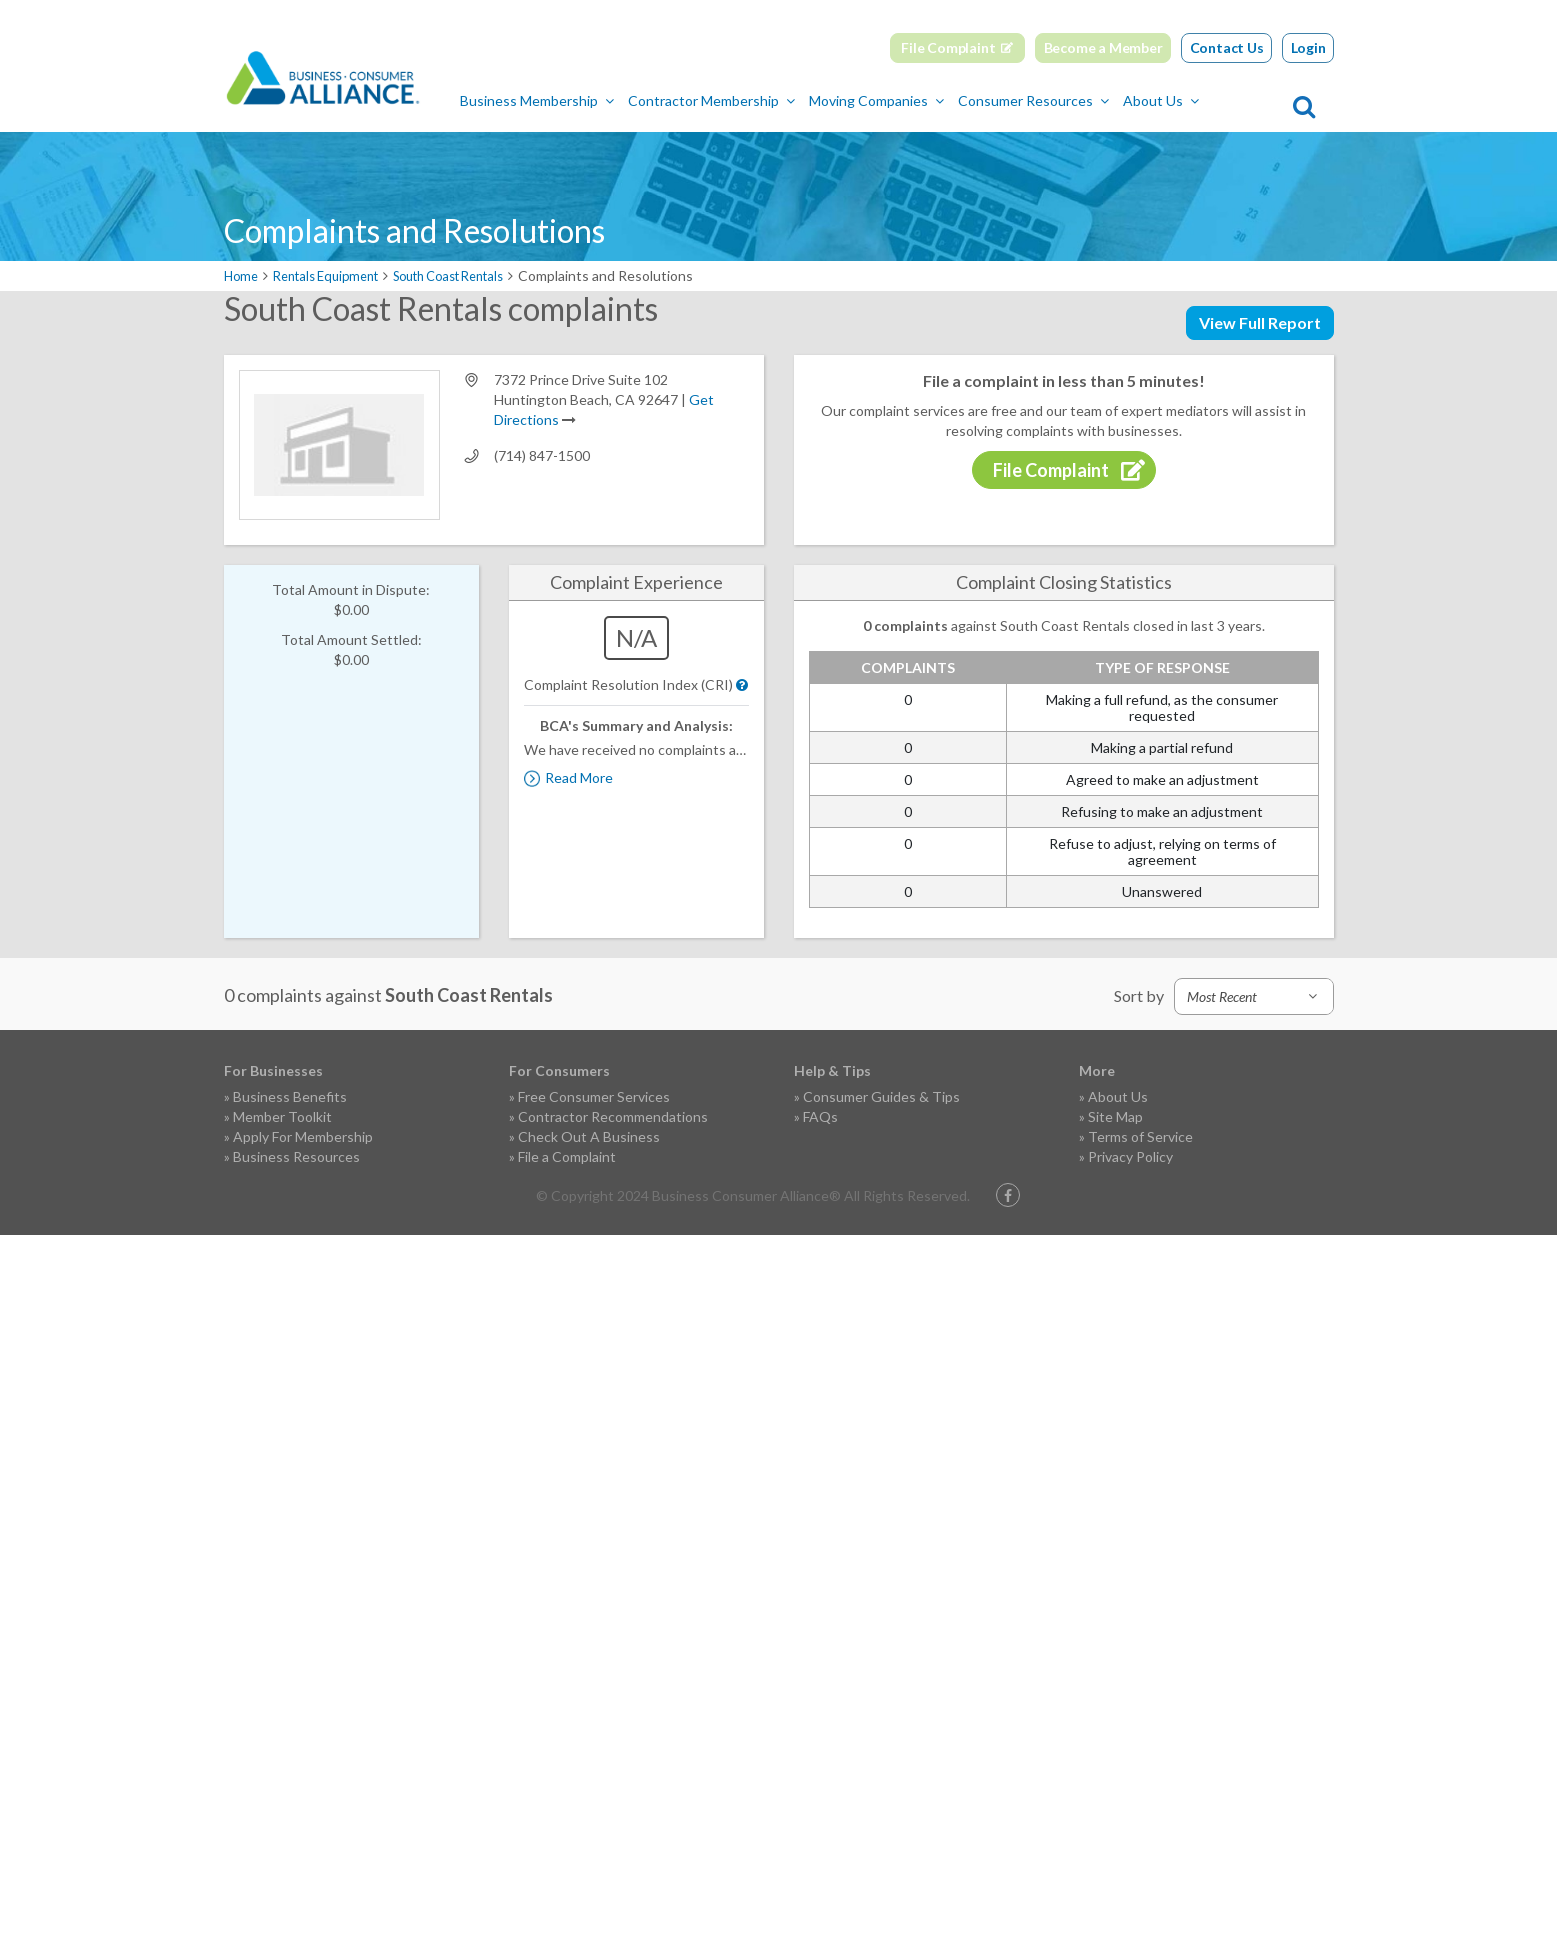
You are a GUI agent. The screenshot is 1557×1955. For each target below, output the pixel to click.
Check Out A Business (589, 1136)
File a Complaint (567, 1156)
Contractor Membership (787, 100)
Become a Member (1103, 47)
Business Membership (613, 100)
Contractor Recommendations (613, 1116)
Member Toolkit (282, 1116)
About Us (1237, 100)
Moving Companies (952, 100)
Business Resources (296, 1156)
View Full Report (1260, 322)
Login (1308, 47)
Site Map (1115, 1116)
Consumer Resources (1109, 100)
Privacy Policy (1130, 1156)
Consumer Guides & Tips (881, 1096)
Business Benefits (290, 1096)
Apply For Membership (303, 1136)
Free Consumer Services (594, 1096)
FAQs (820, 1116)
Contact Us (1227, 47)
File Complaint (948, 47)
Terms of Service (1140, 1136)
